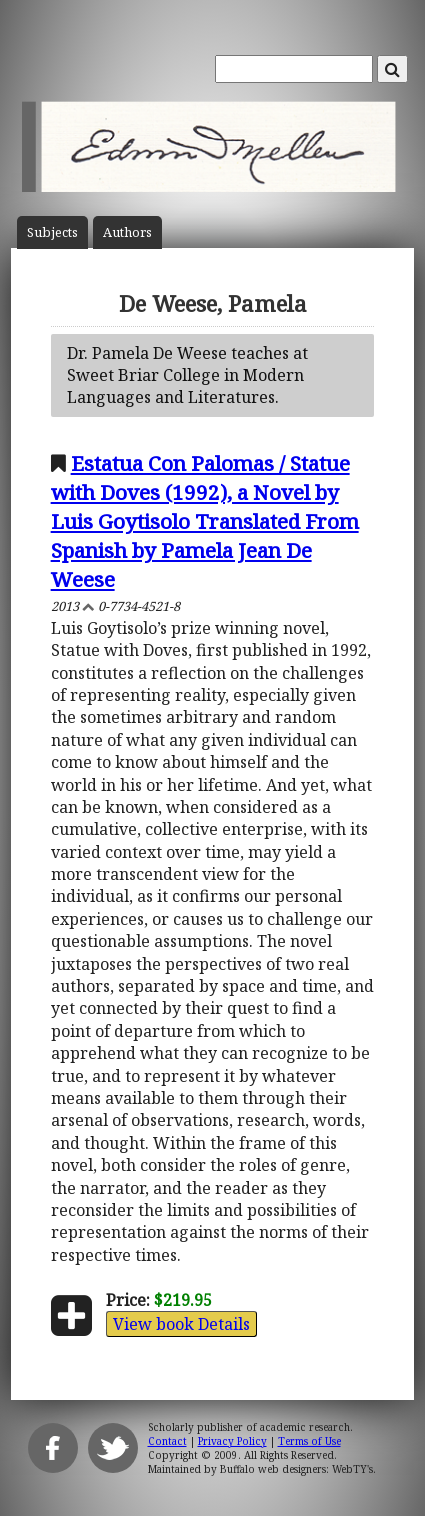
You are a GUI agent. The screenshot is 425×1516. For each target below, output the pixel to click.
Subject (52, 232)
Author (127, 232)
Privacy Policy (232, 1441)
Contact (167, 1441)
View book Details (181, 1324)
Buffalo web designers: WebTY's (296, 1469)
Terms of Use (309, 1441)
